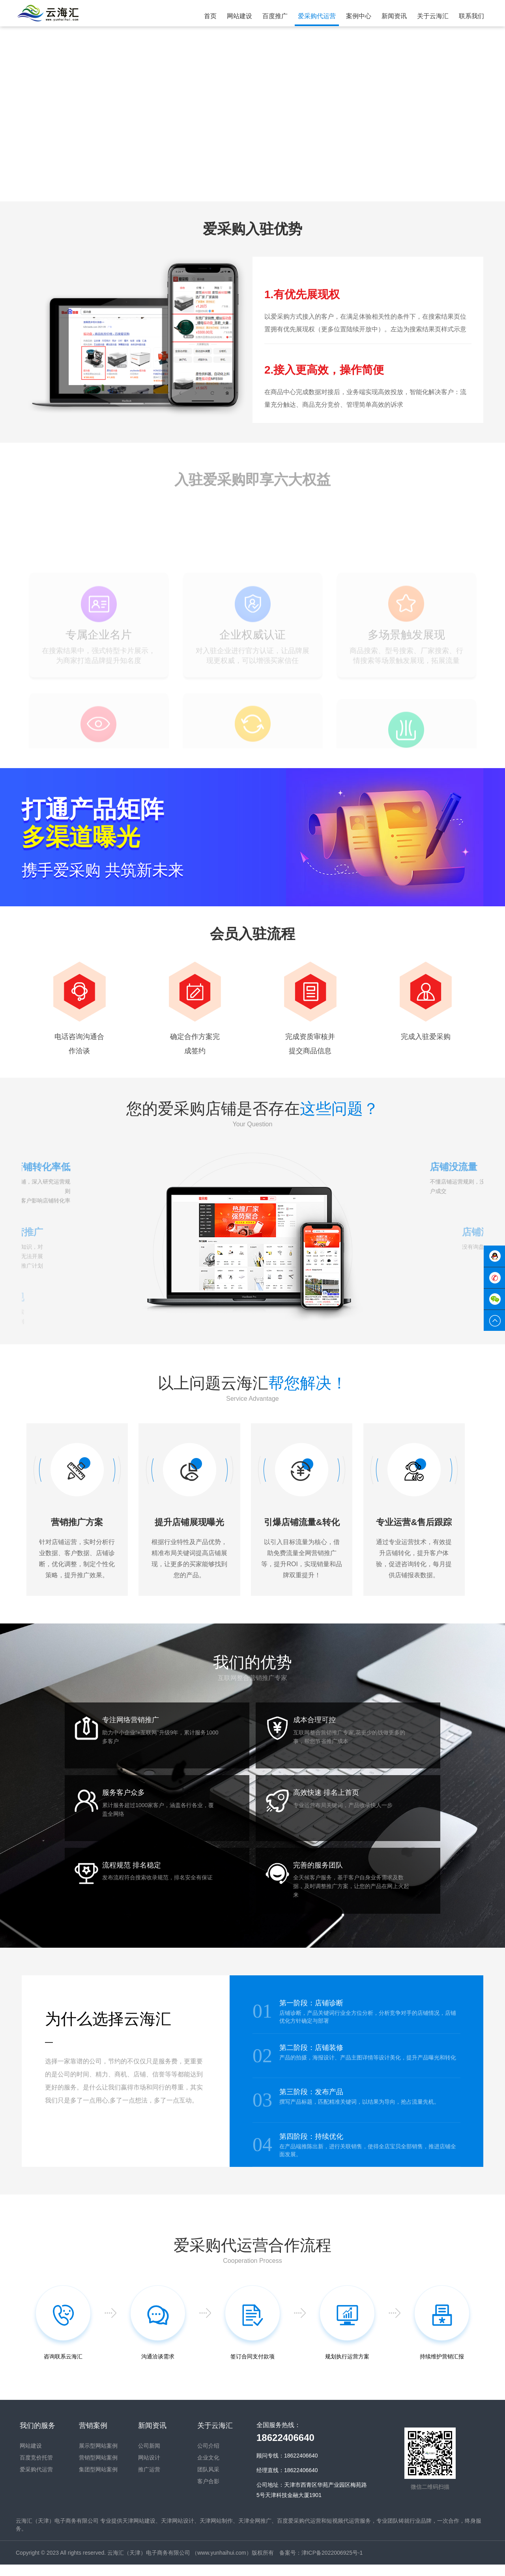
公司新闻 (149, 2457)
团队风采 (208, 2481)
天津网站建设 (138, 2532)
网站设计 (149, 2469)
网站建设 (31, 2457)
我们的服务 (37, 2437)
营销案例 (93, 2437)
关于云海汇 (215, 2437)
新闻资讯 (152, 2437)
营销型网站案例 (98, 2469)
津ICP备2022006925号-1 (332, 2564)
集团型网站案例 (98, 2481)
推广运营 (149, 2481)
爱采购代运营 (36, 2481)
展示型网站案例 (98, 2457)
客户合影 (208, 2493)
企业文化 (208, 2469)
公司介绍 (208, 2457)
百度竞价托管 (36, 2469)
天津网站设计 (177, 2532)
